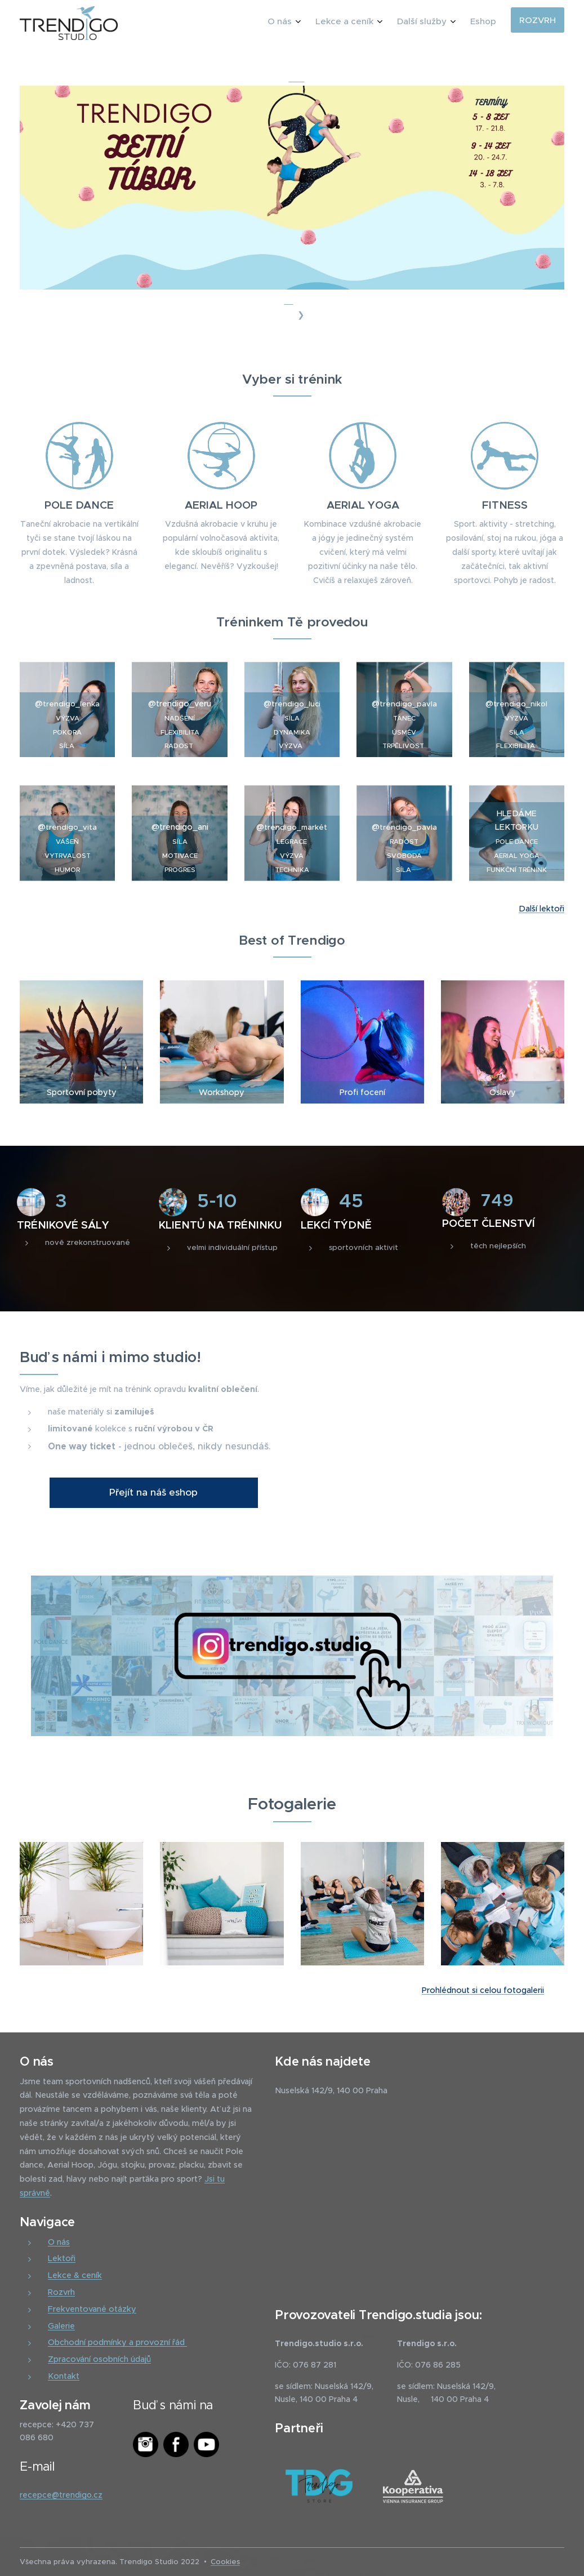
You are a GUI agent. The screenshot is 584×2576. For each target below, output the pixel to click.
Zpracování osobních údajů (99, 2359)
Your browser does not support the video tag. (437, 1411)
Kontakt (63, 2375)
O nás (59, 2241)
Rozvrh (61, 2291)
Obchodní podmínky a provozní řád (117, 2342)
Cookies (225, 2561)
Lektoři (61, 2258)
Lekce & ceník (75, 2275)
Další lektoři (541, 909)
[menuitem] (431, 23)
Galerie (61, 2325)
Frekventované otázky (92, 2308)
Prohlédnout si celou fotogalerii (483, 1990)
